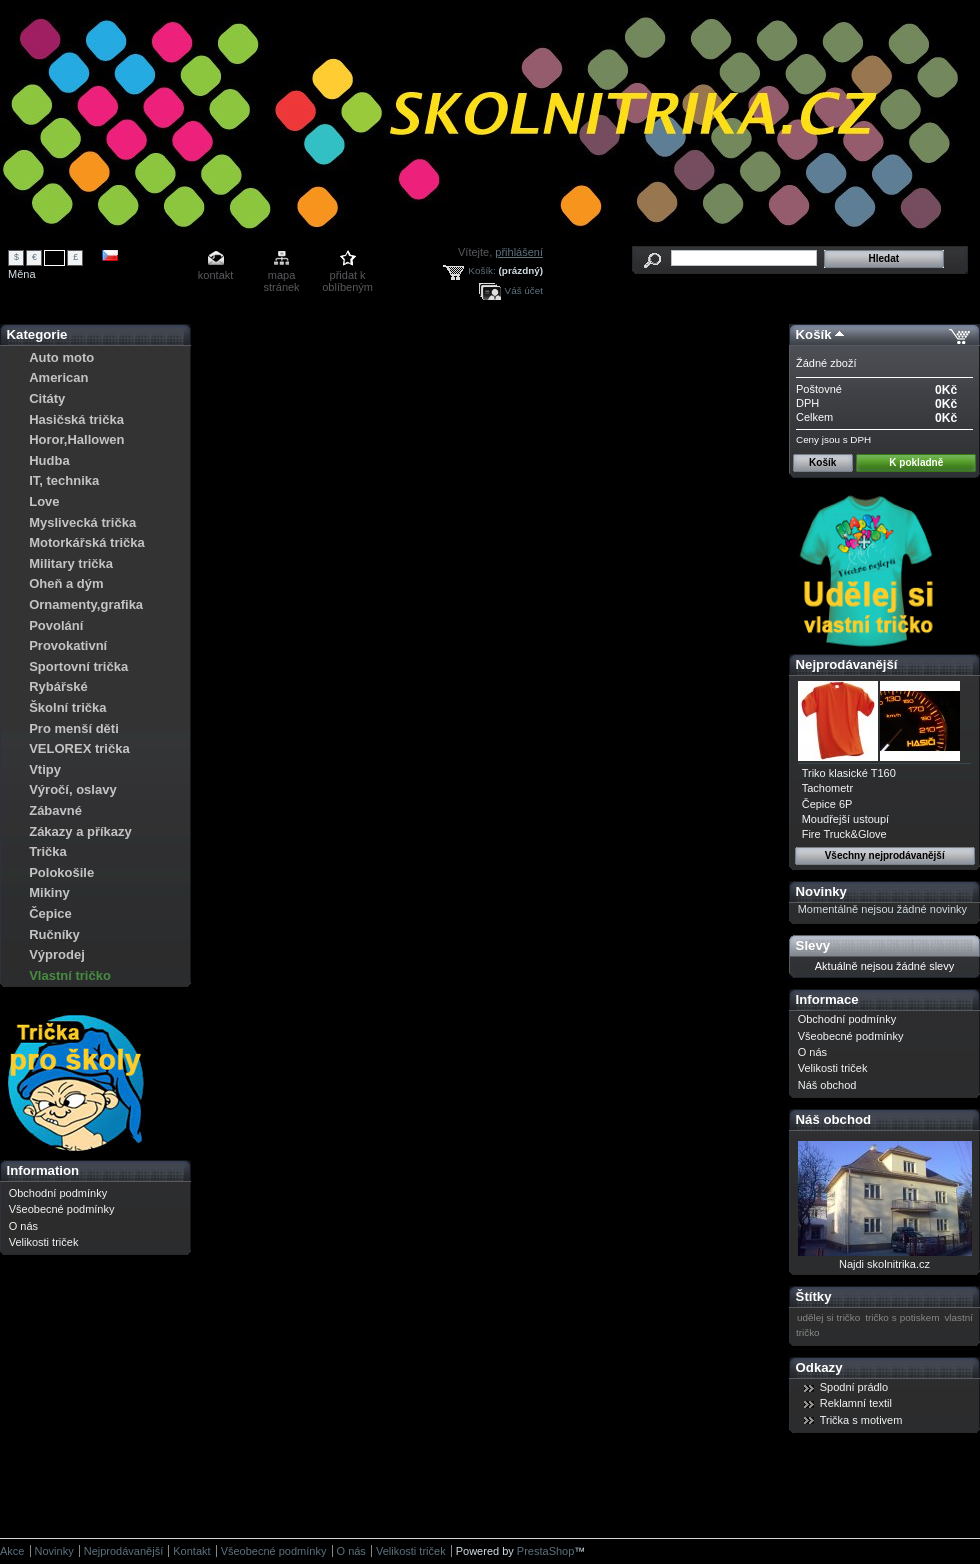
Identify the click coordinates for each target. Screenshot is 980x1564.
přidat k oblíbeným (347, 276)
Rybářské (58, 686)
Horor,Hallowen (76, 439)
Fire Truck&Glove (844, 834)
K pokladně (916, 462)
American (58, 377)
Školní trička (67, 707)
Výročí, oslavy (72, 789)
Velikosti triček (44, 1242)
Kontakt (191, 1551)
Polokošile (61, 872)
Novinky (821, 891)
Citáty (47, 398)
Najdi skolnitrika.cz (884, 1264)
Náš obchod (827, 1085)
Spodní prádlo (854, 1387)
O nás (23, 1226)
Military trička (71, 563)
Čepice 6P (827, 804)
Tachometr (827, 788)
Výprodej (57, 954)
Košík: (481, 270)
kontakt (215, 275)
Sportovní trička (78, 666)
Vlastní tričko (70, 975)
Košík (814, 334)
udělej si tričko (828, 1317)
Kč (55, 257)
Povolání (56, 625)
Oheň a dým (66, 583)
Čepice (50, 913)
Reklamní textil (856, 1403)
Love (44, 501)
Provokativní (68, 645)
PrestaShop (545, 1551)
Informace (827, 999)
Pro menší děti (74, 728)
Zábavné (55, 810)
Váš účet (524, 290)
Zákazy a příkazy (80, 831)
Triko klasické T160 (849, 773)
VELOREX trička (79, 748)
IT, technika (64, 480)
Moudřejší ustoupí (845, 819)
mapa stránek (282, 276)
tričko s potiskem (902, 1317)
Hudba (49, 460)
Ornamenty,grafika (86, 604)
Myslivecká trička (82, 522)
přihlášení (519, 252)
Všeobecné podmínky (62, 1209)
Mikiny (49, 892)
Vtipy (45, 769)
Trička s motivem (861, 1420)
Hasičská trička (76, 419)
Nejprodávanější (847, 664)
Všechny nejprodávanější (885, 855)
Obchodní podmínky (58, 1193)
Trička (48, 851)
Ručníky (54, 934)
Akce (12, 1551)
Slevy (813, 945)
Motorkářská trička (87, 542)
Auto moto (61, 357)
